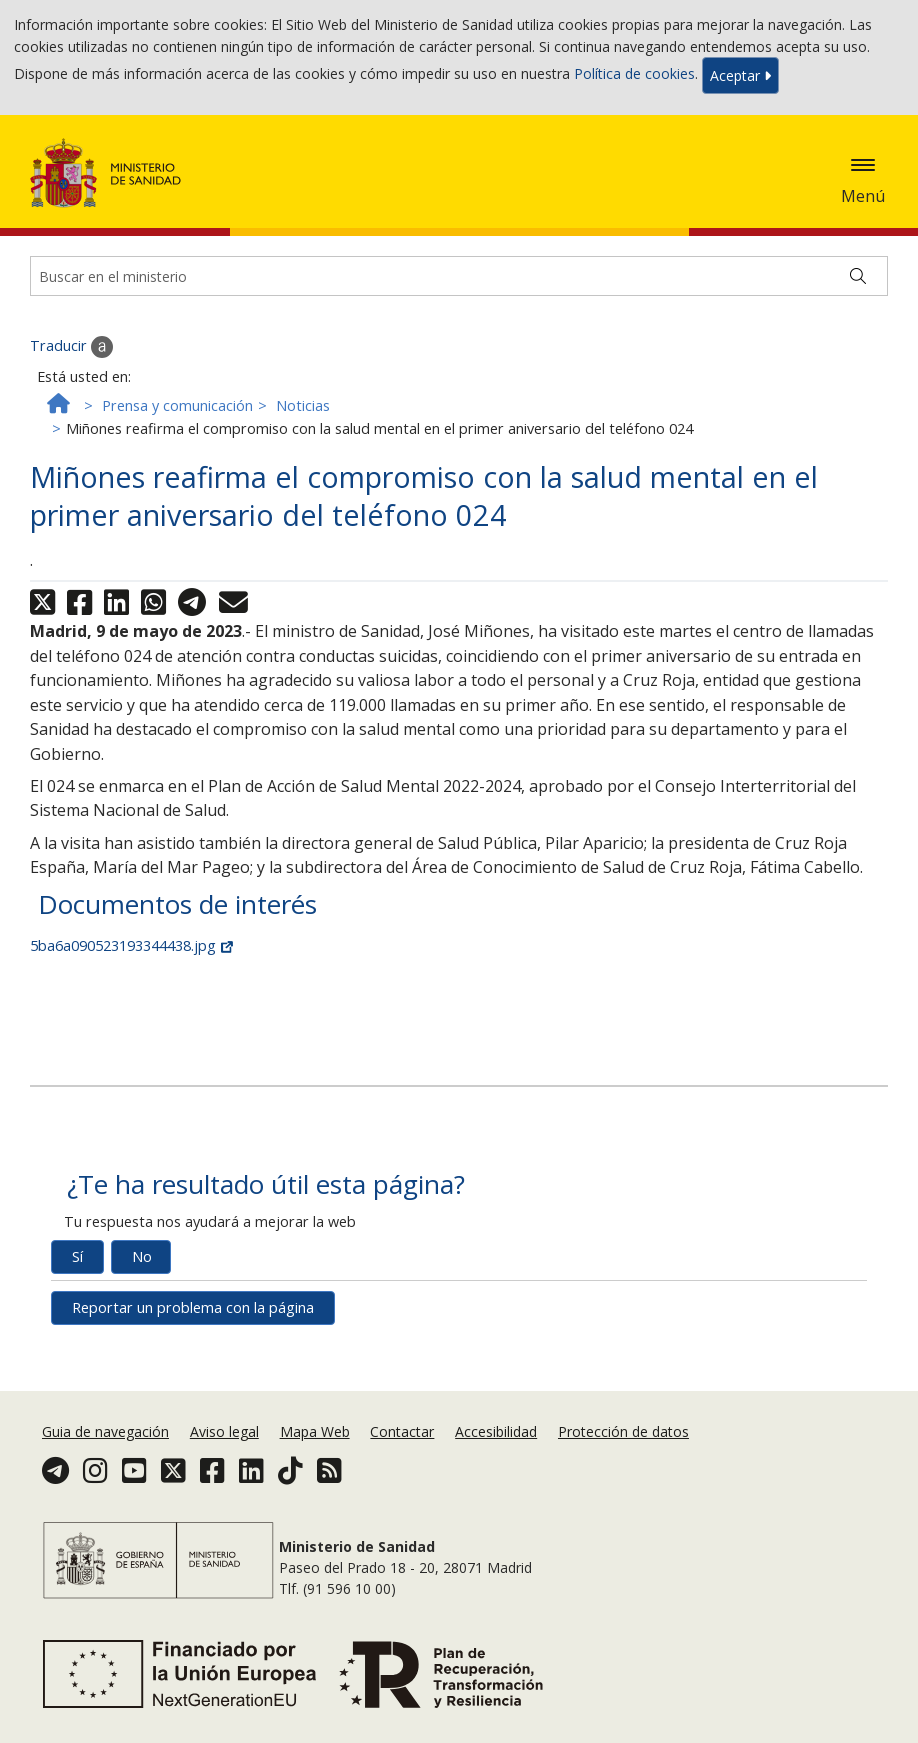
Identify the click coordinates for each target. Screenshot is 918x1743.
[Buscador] (459, 276)
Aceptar (740, 75)
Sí (77, 1256)
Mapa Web (315, 1431)
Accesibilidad (496, 1431)
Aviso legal (224, 1431)
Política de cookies (634, 73)
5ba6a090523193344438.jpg (131, 945)
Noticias (303, 405)
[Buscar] (858, 276)
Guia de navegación (105, 1431)
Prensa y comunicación (177, 405)
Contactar (402, 1431)
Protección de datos (623, 1431)
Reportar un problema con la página (193, 1307)
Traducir (71, 347)
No (142, 1256)
